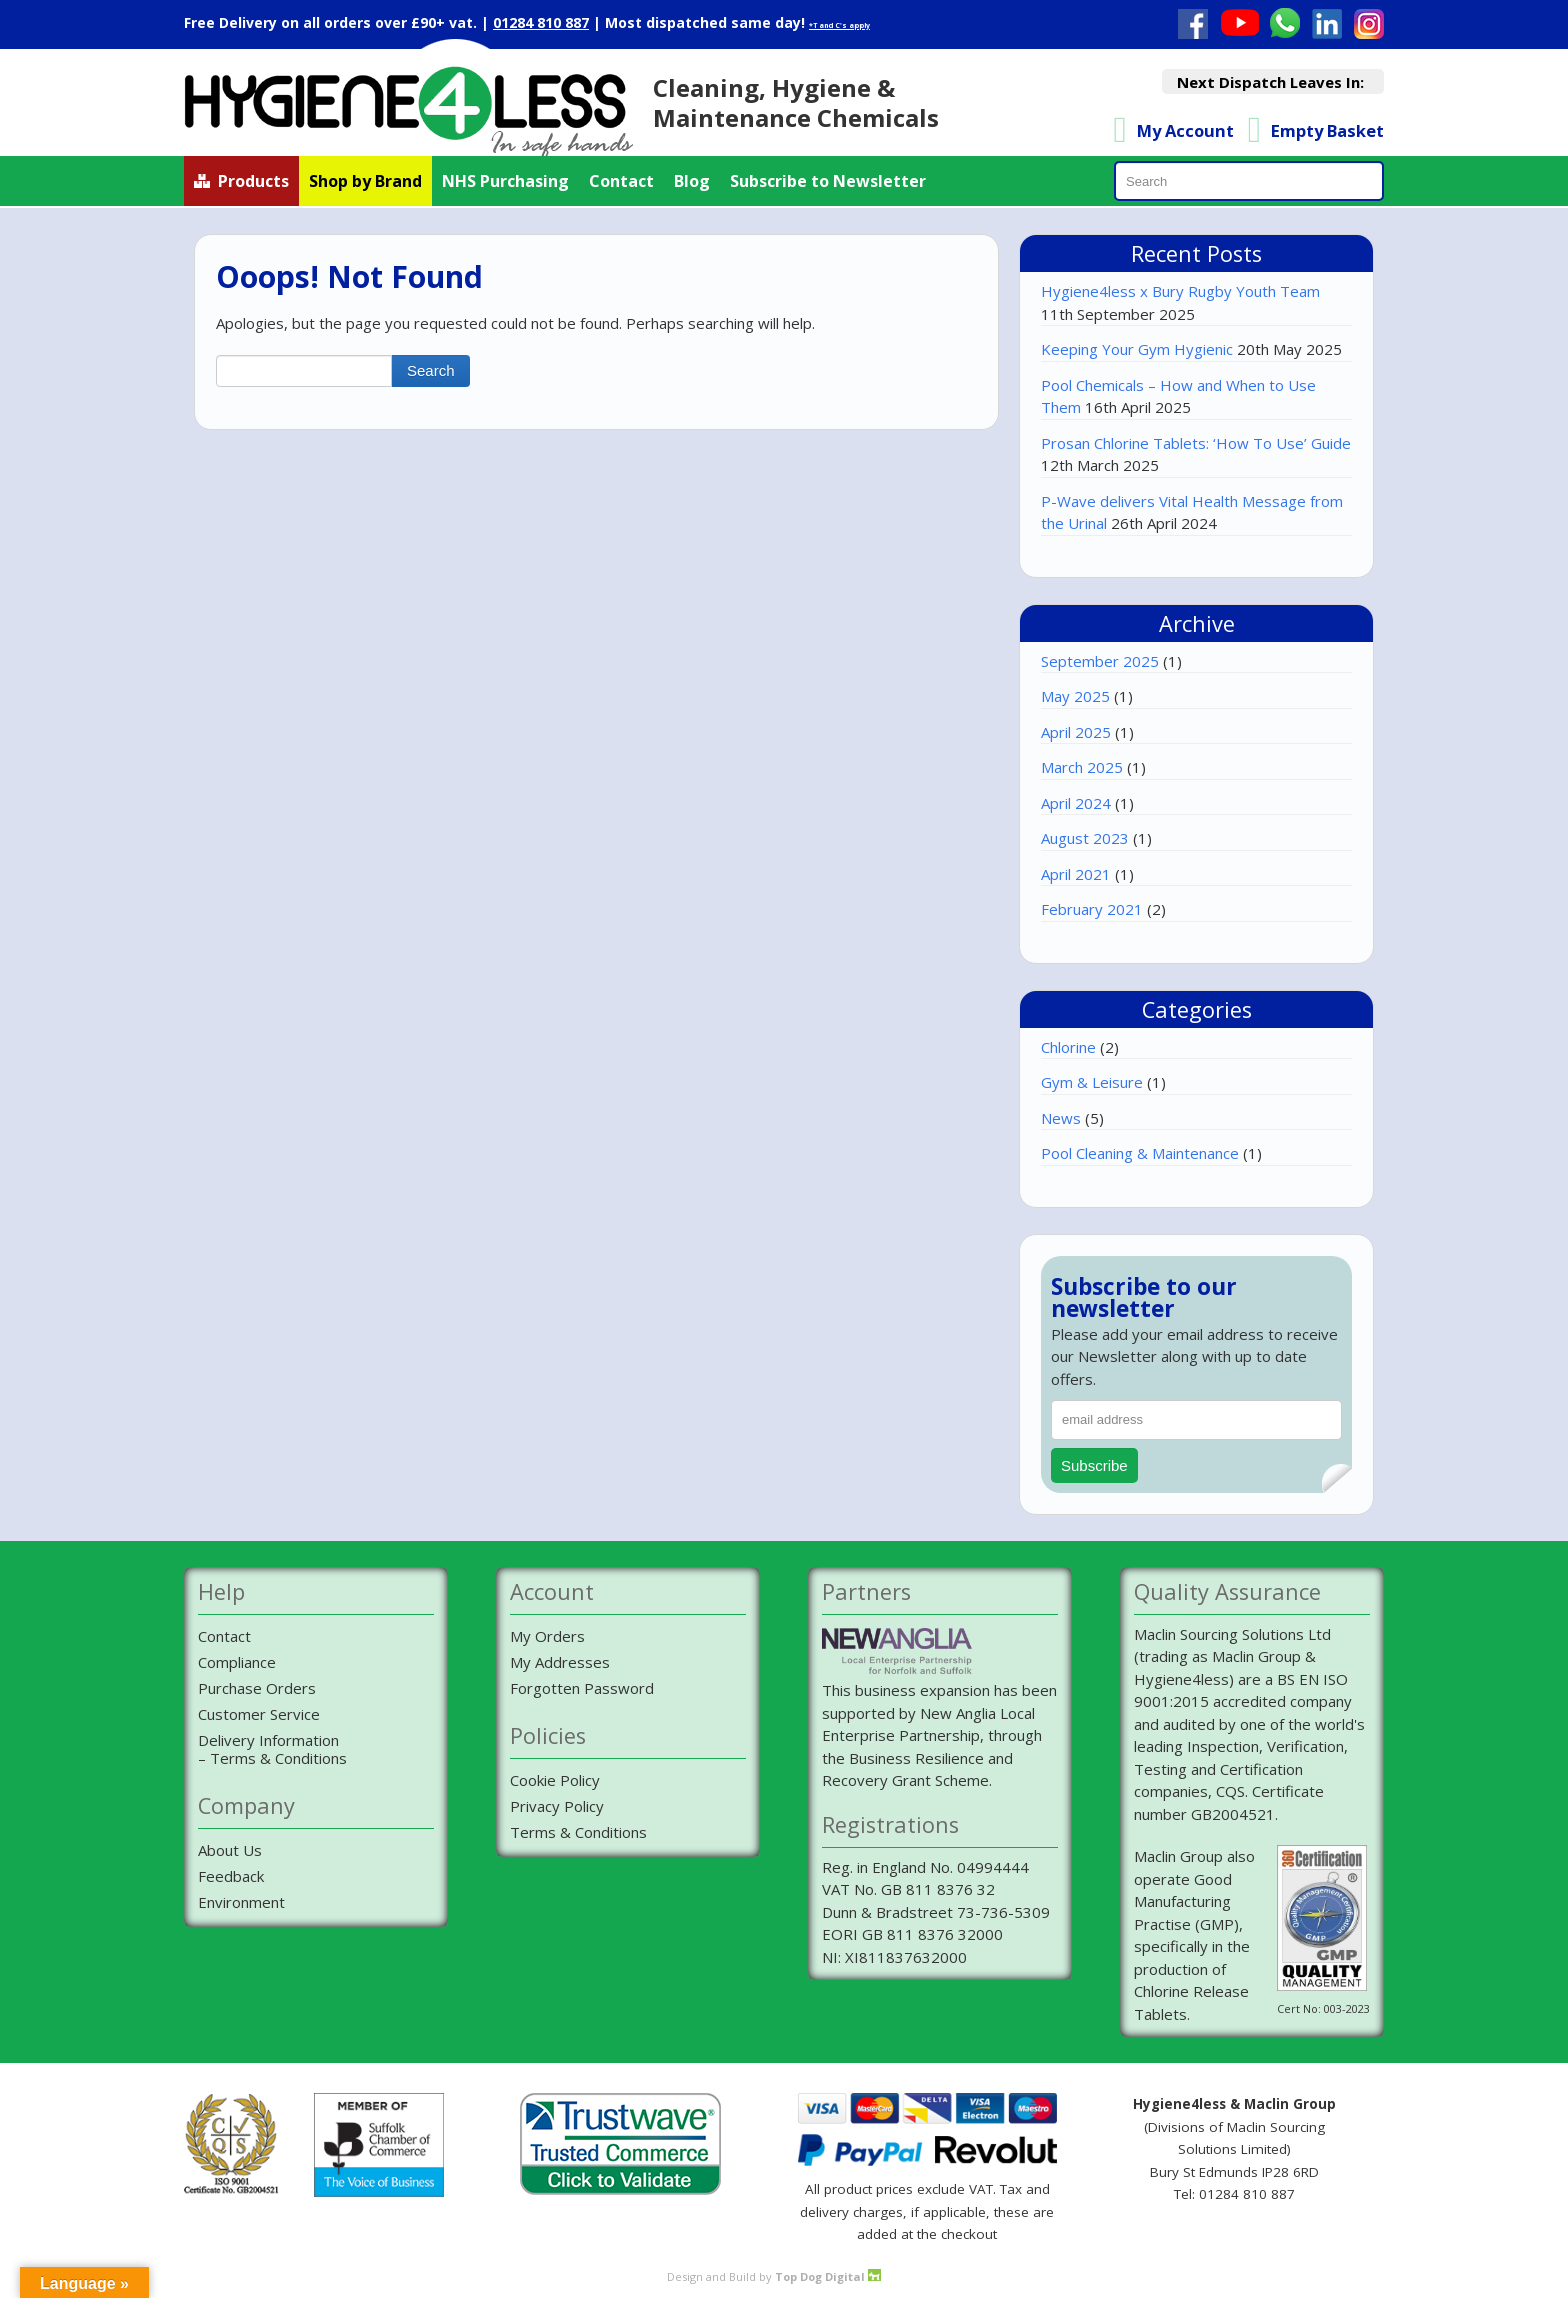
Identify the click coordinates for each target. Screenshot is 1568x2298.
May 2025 (1075, 696)
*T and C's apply (839, 25)
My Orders (547, 1636)
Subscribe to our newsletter (1144, 1298)
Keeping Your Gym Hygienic (1137, 349)
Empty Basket (1327, 130)
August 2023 (1085, 838)
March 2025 (1082, 767)
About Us (230, 1850)
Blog (692, 181)
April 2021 (1076, 874)
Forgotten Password (582, 1688)
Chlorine (1068, 1047)
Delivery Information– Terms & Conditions (272, 1749)
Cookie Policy (555, 1780)
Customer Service (259, 1714)
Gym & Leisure (1092, 1082)
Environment (241, 1902)
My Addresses (560, 1662)
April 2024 (1076, 803)
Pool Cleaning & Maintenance (1140, 1153)
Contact (621, 181)
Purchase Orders (257, 1688)
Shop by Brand (365, 181)
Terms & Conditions (578, 1832)
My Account (1185, 130)
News (1061, 1118)
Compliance (237, 1662)
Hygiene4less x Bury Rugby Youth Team (1180, 291)
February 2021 (1092, 909)
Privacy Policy (557, 1806)
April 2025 (1076, 732)
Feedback (231, 1876)
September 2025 (1100, 661)
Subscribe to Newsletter (828, 181)
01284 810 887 (541, 22)
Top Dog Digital (828, 2276)
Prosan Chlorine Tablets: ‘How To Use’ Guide (1196, 443)
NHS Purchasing (505, 181)
